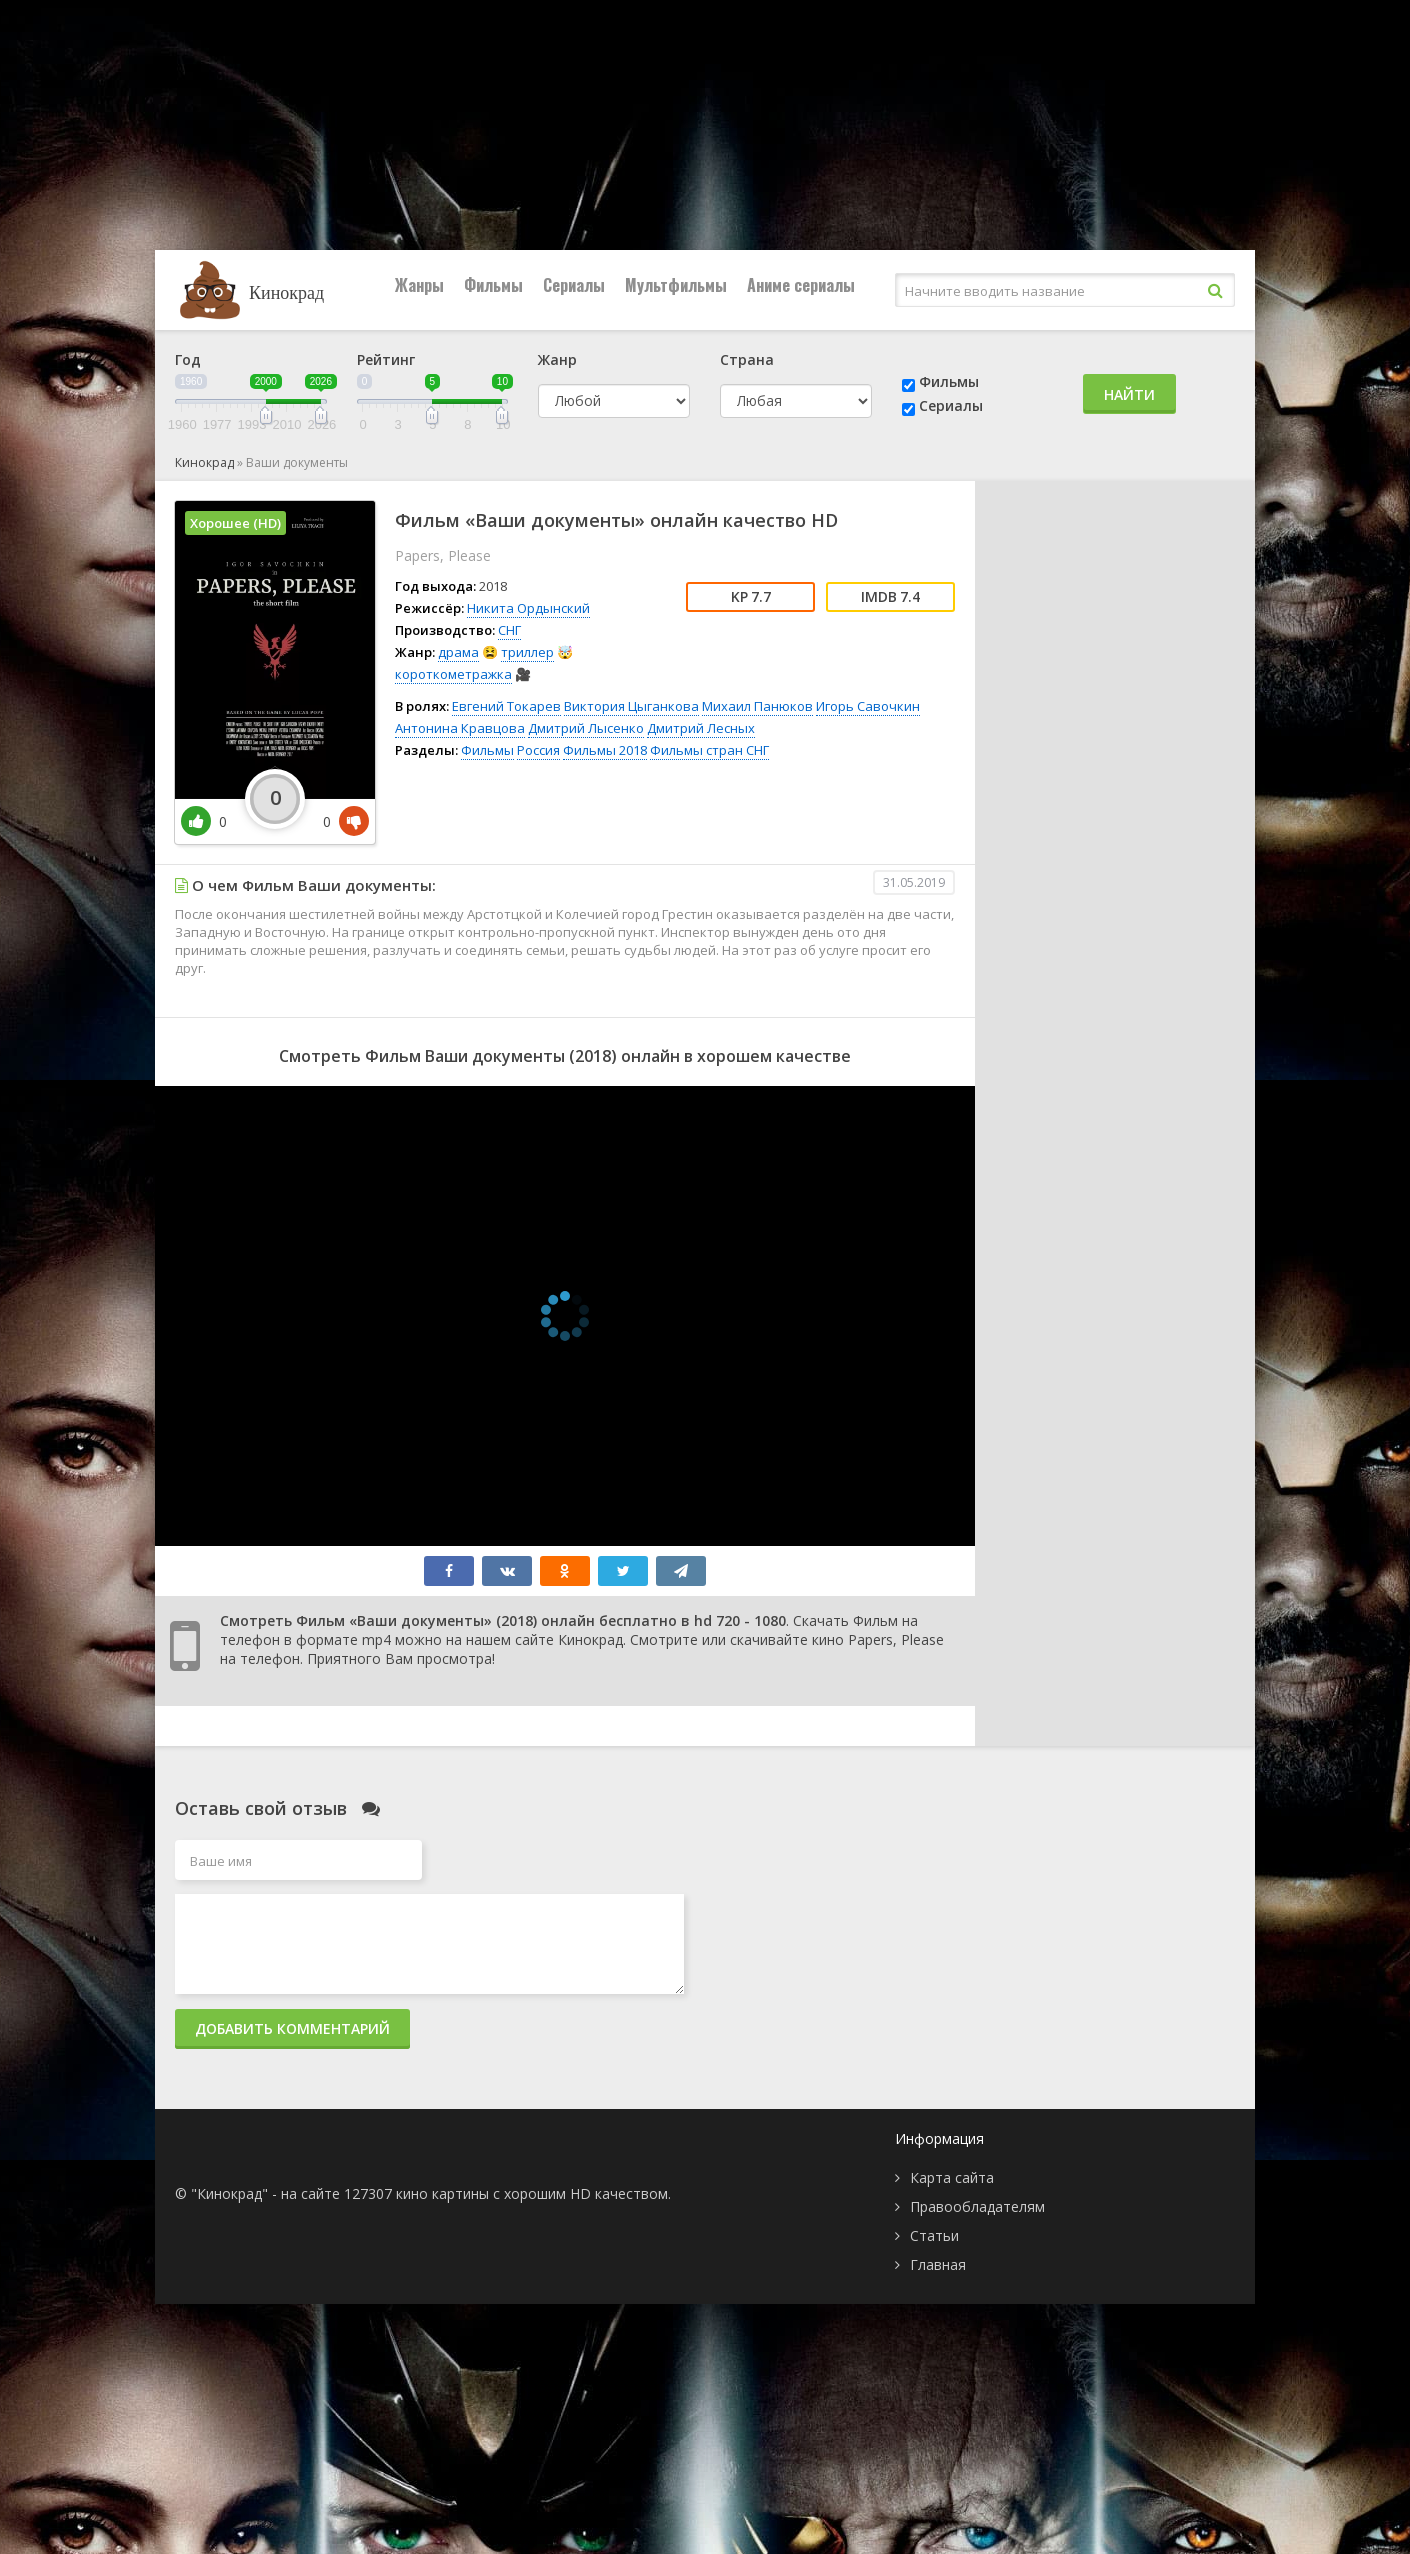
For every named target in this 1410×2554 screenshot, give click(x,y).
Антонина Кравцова (460, 728)
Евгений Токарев (506, 706)
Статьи (934, 2235)
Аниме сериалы (801, 285)
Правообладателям (977, 2206)
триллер (527, 652)
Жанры (419, 285)
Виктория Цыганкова (631, 706)
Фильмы (493, 285)
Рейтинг (386, 359)
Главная (938, 2264)
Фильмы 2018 (605, 750)
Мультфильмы (676, 285)
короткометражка (453, 674)
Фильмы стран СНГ (709, 750)
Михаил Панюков (757, 706)
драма (458, 652)
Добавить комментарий (292, 2028)
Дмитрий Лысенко (586, 728)
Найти (1129, 394)
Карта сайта (952, 2177)
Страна (747, 359)
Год (188, 359)
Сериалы (574, 285)
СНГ (509, 630)
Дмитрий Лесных (701, 728)
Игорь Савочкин (868, 706)
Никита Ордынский (528, 608)
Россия (538, 750)
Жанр (557, 359)
